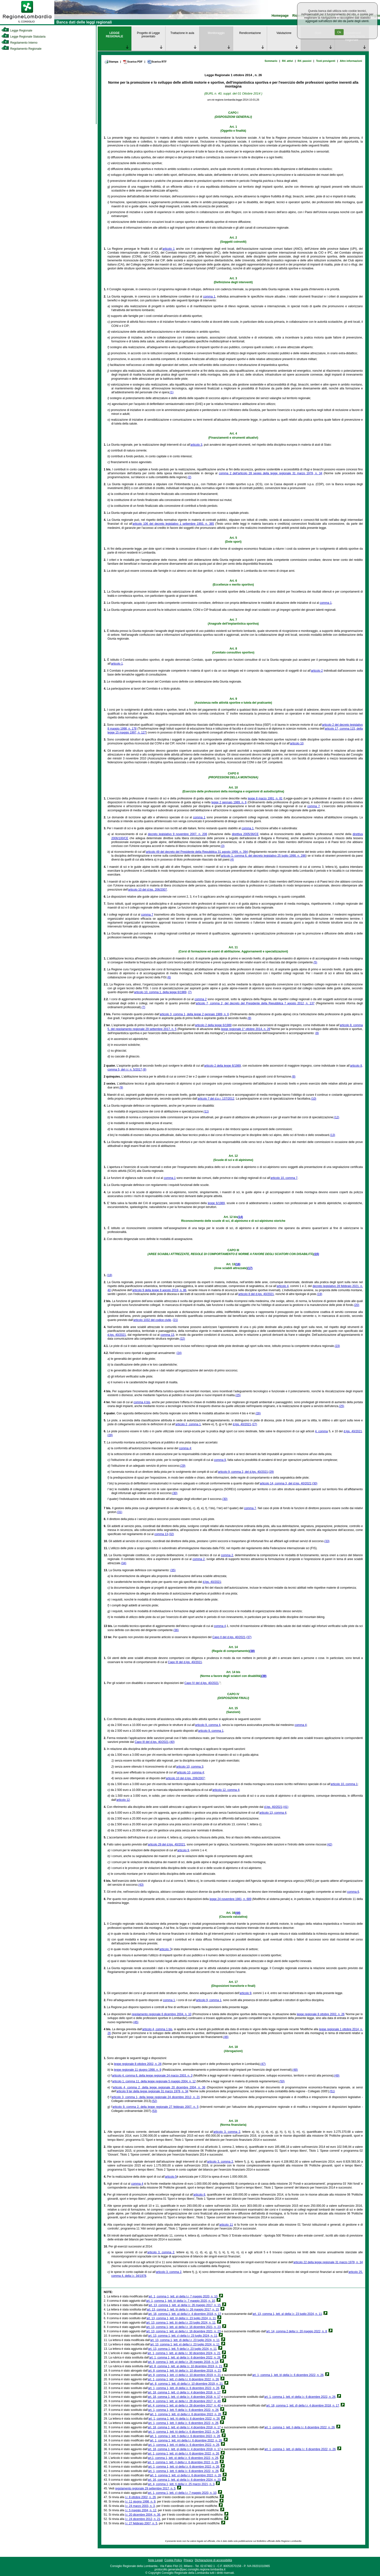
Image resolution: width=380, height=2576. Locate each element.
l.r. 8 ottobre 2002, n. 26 (140, 2497)
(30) (314, 1483)
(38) (252, 1651)
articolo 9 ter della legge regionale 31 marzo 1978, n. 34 (152, 2091)
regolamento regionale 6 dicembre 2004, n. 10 (161, 2014)
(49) (336, 2075)
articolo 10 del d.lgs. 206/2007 (147, 889)
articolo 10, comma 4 (190, 1772)
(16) (237, 1264)
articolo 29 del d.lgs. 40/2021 (166, 1844)
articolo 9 (183, 1850)
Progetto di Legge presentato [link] (148, 34)
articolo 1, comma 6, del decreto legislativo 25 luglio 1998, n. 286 (263, 855)
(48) (295, 2069)
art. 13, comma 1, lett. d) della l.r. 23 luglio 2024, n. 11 (185, 2340)
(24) (179, 1353)
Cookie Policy (173, 2560)
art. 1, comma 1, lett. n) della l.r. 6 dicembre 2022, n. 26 (183, 2445)
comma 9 (220, 1460)
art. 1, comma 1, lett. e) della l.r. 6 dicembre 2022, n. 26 (299, 2397)
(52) (154, 2101)
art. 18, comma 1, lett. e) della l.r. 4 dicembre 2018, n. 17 (184, 2427)
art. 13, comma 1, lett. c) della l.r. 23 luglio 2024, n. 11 (182, 2335)
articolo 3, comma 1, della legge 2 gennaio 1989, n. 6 (194, 1014)
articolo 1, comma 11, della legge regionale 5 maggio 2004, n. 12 (154, 2081)
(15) (316, 1254)
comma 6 (353, 1891)
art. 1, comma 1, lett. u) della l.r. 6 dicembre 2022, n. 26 (185, 2475)
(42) (329, 1844)
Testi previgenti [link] (325, 60)
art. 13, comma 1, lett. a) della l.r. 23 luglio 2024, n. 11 (287, 2314)
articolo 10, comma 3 (189, 1766)
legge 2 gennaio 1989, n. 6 (228, 802)
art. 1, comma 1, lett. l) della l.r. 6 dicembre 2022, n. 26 (185, 2436)
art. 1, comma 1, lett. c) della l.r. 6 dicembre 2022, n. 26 (183, 2379)
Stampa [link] (111, 61)
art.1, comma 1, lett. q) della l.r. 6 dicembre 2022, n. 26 (183, 2458)
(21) (175, 1320)
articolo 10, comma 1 (344, 1784)
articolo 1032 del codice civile (152, 1320)
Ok (339, 32)
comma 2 (201, 999)
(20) (356, 1305)
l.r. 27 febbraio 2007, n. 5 (141, 2523)
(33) (326, 1541)
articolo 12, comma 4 (225, 1790)
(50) (282, 2081)
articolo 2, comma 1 (188, 1424)
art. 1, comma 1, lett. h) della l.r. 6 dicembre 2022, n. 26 (184, 2418)
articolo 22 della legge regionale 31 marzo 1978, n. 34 (328, 2262)
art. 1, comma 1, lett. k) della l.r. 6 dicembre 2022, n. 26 (183, 2431)
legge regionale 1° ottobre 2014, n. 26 (245, 1029)
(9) (121, 1087)
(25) (238, 1395)
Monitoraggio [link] (216, 33)
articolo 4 (283, 1286)
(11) (206, 1111)
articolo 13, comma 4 (272, 1812)
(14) (240, 1217)
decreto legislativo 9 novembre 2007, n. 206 (177, 834)
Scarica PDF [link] (132, 62)
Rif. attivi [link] (287, 60)
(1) (172, 392)
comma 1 (209, 296)
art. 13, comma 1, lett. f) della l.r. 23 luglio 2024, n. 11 (182, 2349)
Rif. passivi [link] (304, 60)
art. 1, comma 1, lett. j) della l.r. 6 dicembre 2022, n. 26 (299, 2427)
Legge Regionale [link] (16, 30)
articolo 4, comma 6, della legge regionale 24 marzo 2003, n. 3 (152, 2075)
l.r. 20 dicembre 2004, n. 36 (142, 2514)
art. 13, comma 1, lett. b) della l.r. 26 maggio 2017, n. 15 (183, 2309)
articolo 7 (165, 1949)
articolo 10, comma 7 (283, 1178)
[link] (27, 23)
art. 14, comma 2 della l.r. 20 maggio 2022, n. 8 (296, 2331)
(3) (223, 846)
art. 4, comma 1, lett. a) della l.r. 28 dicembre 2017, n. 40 (184, 2401)
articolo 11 (226, 2224)
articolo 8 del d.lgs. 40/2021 (256, 1294)
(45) (135, 2022)
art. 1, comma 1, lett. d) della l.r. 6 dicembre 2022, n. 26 (183, 2388)
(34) (123, 1563)
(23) (337, 1346)
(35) (172, 1570)
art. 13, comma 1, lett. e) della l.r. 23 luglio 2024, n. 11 (185, 2344)
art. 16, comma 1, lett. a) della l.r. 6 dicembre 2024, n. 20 (184, 2479)
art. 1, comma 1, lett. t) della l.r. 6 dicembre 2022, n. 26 (183, 2471)
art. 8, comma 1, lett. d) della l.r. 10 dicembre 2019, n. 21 (186, 2383)
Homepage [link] (280, 15)
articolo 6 (199, 2194)
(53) (154, 2111)
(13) (332, 1135)
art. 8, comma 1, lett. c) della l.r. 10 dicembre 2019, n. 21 (184, 2375)
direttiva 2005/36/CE (245, 834)
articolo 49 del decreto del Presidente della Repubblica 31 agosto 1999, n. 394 (197, 851)
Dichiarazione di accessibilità (213, 2560)
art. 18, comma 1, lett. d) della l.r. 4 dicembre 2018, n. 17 (302, 2405)
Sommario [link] (271, 60)
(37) (248, 1637)
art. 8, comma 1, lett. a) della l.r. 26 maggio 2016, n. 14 (183, 2362)
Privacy (188, 2560)
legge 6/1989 (216, 1203)
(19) (319, 1294)
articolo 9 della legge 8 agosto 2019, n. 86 (159, 1290)
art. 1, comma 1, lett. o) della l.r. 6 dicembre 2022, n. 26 (300, 2449)
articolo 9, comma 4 (208, 1725)
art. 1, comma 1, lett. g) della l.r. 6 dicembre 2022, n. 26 (185, 2414)
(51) (332, 2091)
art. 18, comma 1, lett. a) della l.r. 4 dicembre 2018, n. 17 (184, 2314)
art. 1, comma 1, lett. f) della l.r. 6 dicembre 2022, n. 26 (183, 2410)
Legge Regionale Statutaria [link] (23, 36)
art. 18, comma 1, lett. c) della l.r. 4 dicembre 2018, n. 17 (184, 2392)
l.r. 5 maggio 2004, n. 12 (140, 2510)
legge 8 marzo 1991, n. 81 (265, 798)
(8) (249, 1018)
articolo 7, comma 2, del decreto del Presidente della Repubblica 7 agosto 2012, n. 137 (255, 1003)
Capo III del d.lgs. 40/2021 (185, 1662)
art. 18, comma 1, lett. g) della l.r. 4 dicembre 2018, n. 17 (184, 2449)
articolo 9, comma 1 (211, 1730)
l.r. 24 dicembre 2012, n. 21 (142, 2519)
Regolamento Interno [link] (19, 42)
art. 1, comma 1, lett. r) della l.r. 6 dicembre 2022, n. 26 (183, 2462)
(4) (232, 859)
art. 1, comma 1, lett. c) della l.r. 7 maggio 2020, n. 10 (182, 2493)
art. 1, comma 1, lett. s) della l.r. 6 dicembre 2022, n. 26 (183, 2466)
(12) (336, 1117)
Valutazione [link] (284, 33)
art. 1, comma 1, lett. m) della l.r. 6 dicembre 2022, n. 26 (186, 2440)
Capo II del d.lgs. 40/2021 (228, 1637)
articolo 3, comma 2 (226, 2131)
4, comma (321, 1431)
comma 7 (313, 806)
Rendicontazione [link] (250, 33)
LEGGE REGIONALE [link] (114, 34)
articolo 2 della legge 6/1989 (213, 1025)
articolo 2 (317, 670)
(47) (263, 2064)
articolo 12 (123, 1800)
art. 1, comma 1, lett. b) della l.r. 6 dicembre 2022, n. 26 (288, 2375)
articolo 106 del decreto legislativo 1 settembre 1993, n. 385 (173, 523)
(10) (313, 1098)
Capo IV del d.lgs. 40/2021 (201, 1683)
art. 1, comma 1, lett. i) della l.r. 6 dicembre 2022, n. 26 (183, 2423)
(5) (315, 962)
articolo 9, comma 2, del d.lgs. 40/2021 (243, 1471)
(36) (176, 1630)
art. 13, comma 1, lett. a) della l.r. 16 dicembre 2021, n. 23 (183, 2327)
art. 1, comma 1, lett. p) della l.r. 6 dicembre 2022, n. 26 (183, 2453)
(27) (254, 1424)
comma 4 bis (142, 1402)
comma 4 (185, 1448)
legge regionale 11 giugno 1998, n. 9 (137, 2069)
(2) (189, 477)
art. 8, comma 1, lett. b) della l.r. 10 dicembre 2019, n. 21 (184, 2370)
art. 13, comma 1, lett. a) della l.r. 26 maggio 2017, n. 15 (185, 2305)
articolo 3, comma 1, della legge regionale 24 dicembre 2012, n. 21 (155, 2097)
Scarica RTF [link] (156, 62)
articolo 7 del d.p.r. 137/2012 (216, 1098)
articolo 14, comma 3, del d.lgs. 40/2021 (285, 1483)
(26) (258, 1413)
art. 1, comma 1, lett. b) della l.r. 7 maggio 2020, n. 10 (180, 2300)
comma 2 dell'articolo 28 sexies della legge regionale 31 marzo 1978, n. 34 (270, 473)
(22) (182, 1338)
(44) (237, 1913)
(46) (226, 2037)
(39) (263, 1676)
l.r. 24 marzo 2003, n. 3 (140, 2506)
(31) (119, 1512)
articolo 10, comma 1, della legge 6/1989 (160, 992)
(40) (171, 1742)
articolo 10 (296, 743)
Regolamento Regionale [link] (21, 48)
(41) (285, 1807)
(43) (140, 1884)
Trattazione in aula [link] (182, 33)
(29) (182, 1465)
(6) (169, 977)
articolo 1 (168, 248)
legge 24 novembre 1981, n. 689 (231, 1899)
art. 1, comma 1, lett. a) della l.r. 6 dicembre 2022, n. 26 (185, 2357)
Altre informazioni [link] (351, 60)
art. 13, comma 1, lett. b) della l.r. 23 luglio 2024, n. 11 (181, 2318)
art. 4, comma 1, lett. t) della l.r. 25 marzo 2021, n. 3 (181, 2484)
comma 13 (167, 1334)
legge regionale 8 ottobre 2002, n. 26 (320, 2014)
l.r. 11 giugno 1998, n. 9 (140, 2501)
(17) (250, 1268)
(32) (171, 1534)
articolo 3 (196, 444)
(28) (110, 1435)
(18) (109, 1275)
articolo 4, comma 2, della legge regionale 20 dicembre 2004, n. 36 (159, 2087)
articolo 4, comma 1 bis (157, 2029)
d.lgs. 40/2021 (117, 1334)
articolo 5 (171, 2176)
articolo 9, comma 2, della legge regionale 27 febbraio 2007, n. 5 (155, 2107)
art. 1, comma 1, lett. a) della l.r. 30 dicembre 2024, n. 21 (184, 2353)
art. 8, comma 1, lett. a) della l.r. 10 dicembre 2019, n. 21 (185, 2366)
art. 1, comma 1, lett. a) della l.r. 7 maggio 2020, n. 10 (183, 2296)
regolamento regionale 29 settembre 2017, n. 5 (145, 2488)
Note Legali (155, 2560)
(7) (190, 992)
